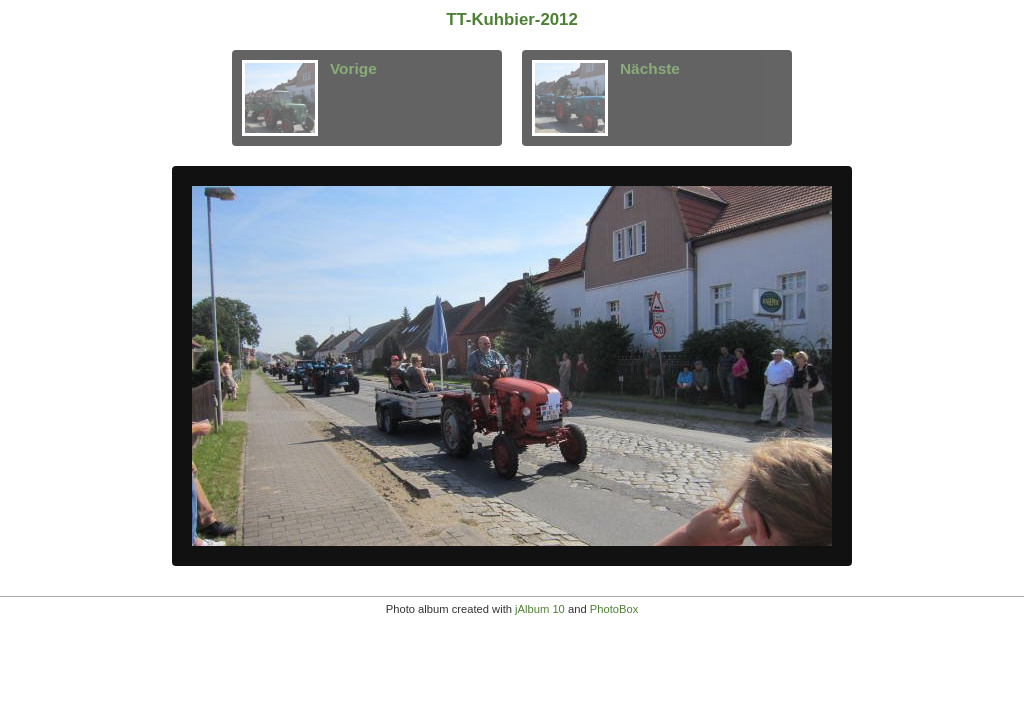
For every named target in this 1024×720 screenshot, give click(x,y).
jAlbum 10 (540, 609)
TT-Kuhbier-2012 (511, 19)
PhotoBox (614, 609)
